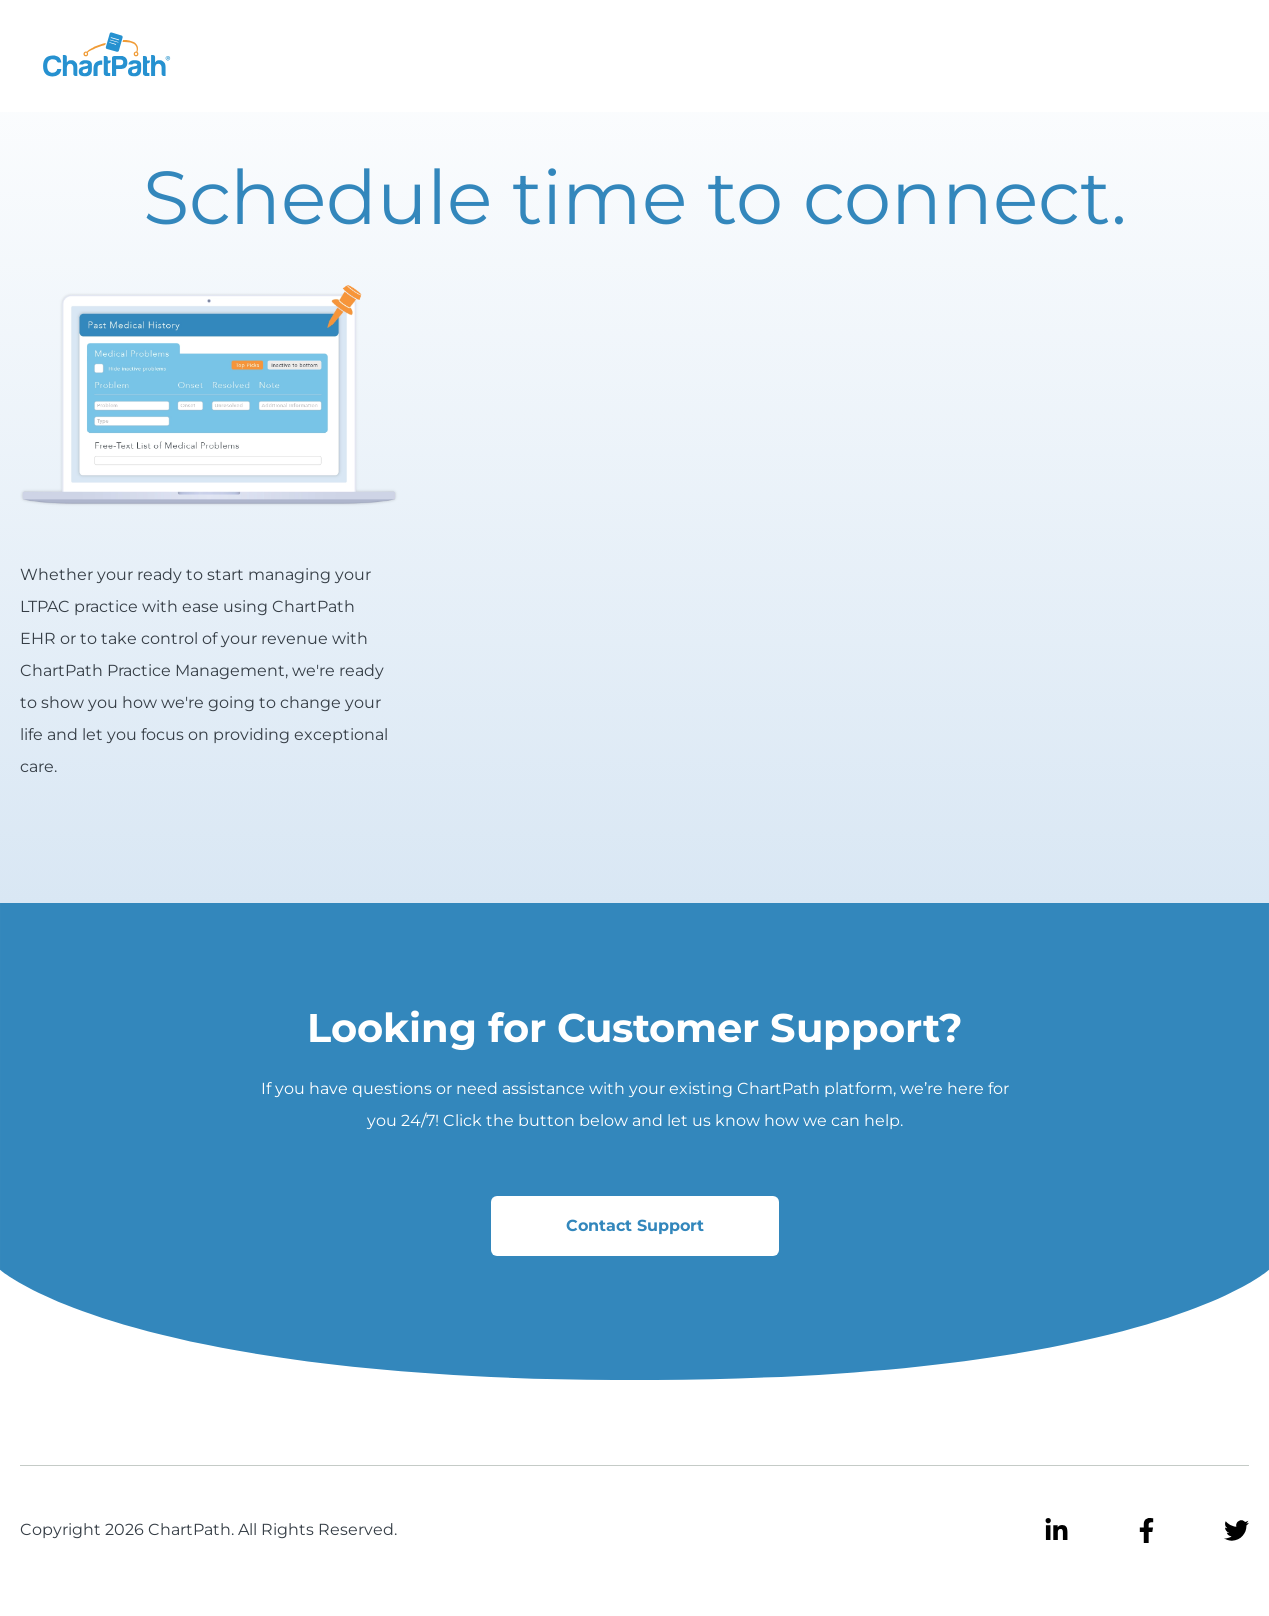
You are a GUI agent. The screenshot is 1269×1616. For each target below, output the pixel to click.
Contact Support (635, 1225)
